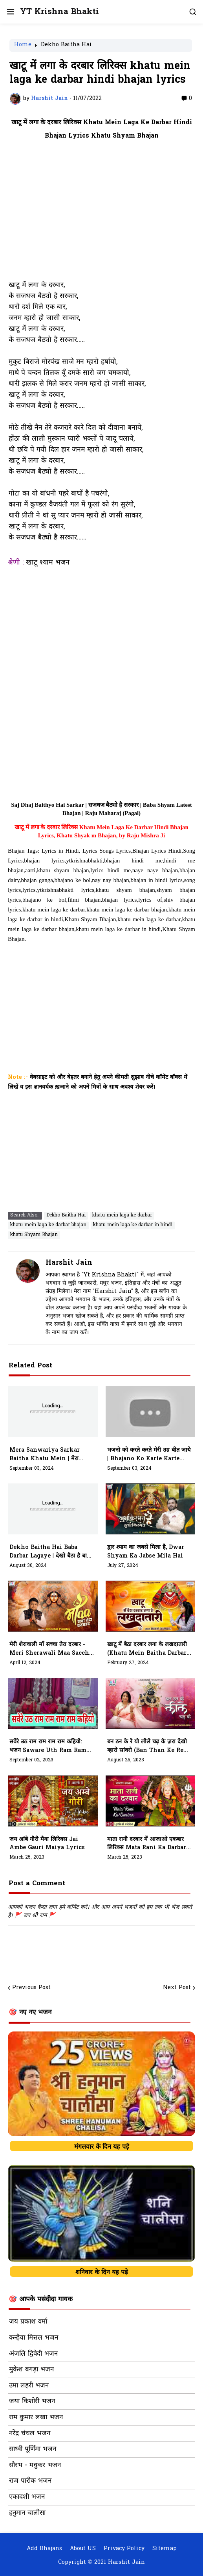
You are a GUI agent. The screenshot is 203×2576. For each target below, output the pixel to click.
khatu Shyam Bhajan (34, 1234)
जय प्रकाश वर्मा (28, 2322)
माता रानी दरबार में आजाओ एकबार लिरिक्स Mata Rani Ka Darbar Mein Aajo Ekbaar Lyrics (146, 1844)
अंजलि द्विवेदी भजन (33, 2354)
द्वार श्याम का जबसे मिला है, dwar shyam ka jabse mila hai (145, 1551)
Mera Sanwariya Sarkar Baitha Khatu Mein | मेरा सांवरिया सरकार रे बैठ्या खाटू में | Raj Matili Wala (50, 1454)
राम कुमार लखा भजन (36, 2417)
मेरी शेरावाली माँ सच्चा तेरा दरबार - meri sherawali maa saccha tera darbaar (50, 1649)
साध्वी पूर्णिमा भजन (32, 2449)
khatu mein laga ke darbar (122, 1215)
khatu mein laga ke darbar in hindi (132, 1225)
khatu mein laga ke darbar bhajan (48, 1225)
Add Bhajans (44, 2549)
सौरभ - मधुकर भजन (35, 2465)
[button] (10, 11)
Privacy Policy (124, 2549)
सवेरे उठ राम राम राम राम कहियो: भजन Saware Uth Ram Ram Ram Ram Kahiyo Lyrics (47, 1746)
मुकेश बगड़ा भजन (31, 2369)
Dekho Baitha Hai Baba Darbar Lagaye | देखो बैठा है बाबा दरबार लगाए (50, 1552)
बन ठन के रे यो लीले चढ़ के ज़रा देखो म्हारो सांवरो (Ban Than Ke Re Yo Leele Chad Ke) (147, 1746)
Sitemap (164, 2549)
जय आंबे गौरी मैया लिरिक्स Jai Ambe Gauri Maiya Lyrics (47, 1843)
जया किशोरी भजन (32, 2401)
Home (22, 45)
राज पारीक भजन (30, 2481)
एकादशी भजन (27, 2497)
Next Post (177, 1988)
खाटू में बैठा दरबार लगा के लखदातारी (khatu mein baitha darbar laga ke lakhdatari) (147, 1649)
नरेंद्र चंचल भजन (29, 2433)
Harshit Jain (69, 1263)
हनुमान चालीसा (27, 2513)
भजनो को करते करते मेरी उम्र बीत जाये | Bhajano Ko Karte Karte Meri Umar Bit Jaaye (148, 1454)
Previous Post (31, 1988)
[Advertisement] (101, 215)
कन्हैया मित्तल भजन (33, 2338)
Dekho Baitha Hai (66, 45)
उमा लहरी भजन (29, 2386)
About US (83, 2549)
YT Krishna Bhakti (59, 12)
